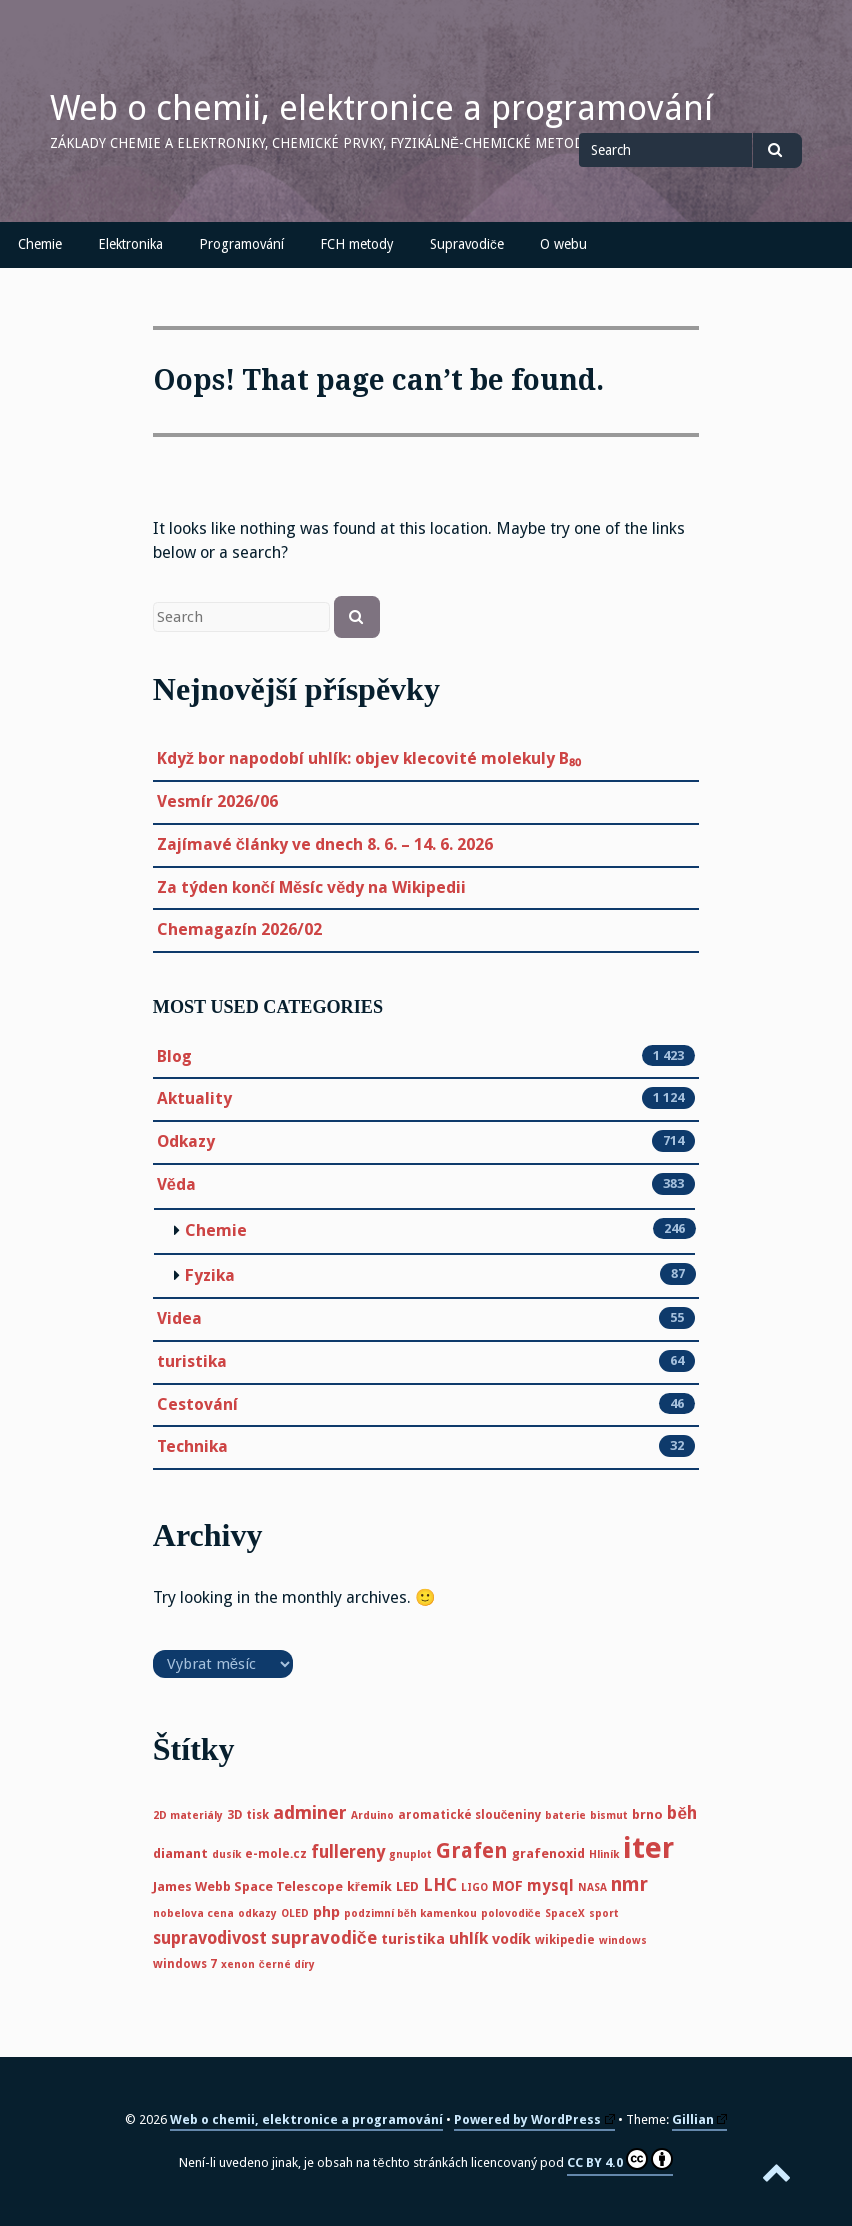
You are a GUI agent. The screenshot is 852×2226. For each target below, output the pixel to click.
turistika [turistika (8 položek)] (413, 1939)
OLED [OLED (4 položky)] (295, 1913)
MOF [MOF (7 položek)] (507, 1886)
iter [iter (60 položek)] (648, 1848)
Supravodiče (467, 244)
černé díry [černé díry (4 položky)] (287, 1964)
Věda (176, 1185)
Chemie (40, 244)
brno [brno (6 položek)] (647, 1814)
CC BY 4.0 (620, 2159)
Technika (192, 1447)
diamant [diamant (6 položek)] (180, 1853)
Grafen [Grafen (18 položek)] (472, 1851)
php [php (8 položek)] (326, 1912)
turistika (192, 1362)
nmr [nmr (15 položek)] (629, 1884)
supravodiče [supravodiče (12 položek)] (324, 1938)
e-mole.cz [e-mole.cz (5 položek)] (276, 1854)
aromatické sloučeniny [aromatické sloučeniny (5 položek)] (470, 1815)
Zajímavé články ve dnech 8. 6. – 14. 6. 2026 (325, 844)
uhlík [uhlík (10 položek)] (468, 1938)
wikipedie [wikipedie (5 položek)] (565, 1940)
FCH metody (357, 244)
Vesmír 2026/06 (217, 801)
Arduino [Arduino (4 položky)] (372, 1815)
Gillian (700, 2119)
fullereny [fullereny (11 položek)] (348, 1852)
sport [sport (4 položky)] (604, 1913)
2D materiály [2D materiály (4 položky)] (188, 1815)
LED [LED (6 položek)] (407, 1886)
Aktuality (194, 1099)
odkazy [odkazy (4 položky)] (257, 1913)
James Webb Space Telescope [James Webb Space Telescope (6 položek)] (248, 1886)
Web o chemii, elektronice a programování (381, 108)
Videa (179, 1319)
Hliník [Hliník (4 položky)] (604, 1854)
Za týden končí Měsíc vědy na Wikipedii (312, 887)
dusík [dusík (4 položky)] (226, 1854)
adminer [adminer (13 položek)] (310, 1812)
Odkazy (186, 1142)
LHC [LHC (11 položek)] (440, 1885)
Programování (241, 244)
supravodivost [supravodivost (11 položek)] (210, 1938)
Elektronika (130, 244)
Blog (174, 1057)
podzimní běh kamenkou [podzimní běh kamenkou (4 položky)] (410, 1913)
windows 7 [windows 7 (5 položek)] (185, 1964)
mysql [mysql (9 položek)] (550, 1885)
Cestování (197, 1405)
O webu (563, 244)
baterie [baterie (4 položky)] (565, 1815)
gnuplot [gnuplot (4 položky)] (410, 1854)
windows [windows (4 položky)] (623, 1940)
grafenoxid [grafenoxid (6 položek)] (548, 1853)
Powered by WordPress (534, 2119)
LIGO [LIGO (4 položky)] (474, 1887)
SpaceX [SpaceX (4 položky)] (565, 1913)
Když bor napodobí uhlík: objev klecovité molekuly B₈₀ (369, 758)
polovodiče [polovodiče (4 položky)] (511, 1913)
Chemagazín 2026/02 (239, 929)
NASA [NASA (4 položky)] (592, 1887)
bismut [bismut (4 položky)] (609, 1815)
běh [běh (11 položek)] (682, 1813)
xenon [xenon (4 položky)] (238, 1964)
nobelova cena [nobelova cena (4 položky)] (193, 1913)
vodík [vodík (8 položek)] (511, 1939)
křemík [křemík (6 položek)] (369, 1886)
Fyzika (210, 1275)
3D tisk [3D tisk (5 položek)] (248, 1815)
